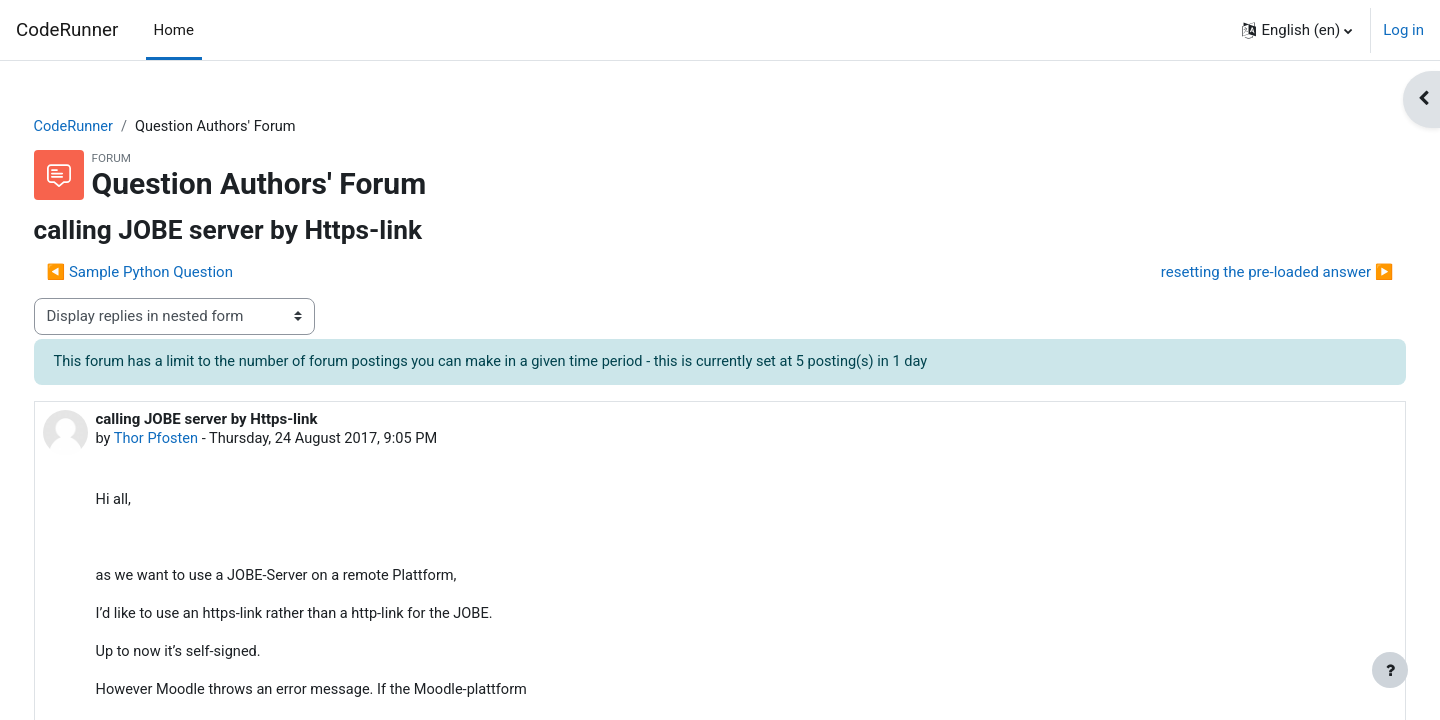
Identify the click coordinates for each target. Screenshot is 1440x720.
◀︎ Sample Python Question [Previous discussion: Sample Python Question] (177, 273)
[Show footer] (1390, 670)
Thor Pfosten (195, 440)
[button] (1297, 30)
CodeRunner (67, 30)
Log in (1403, 30)
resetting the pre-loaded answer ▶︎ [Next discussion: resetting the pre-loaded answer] (1239, 273)
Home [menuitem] (174, 30)
